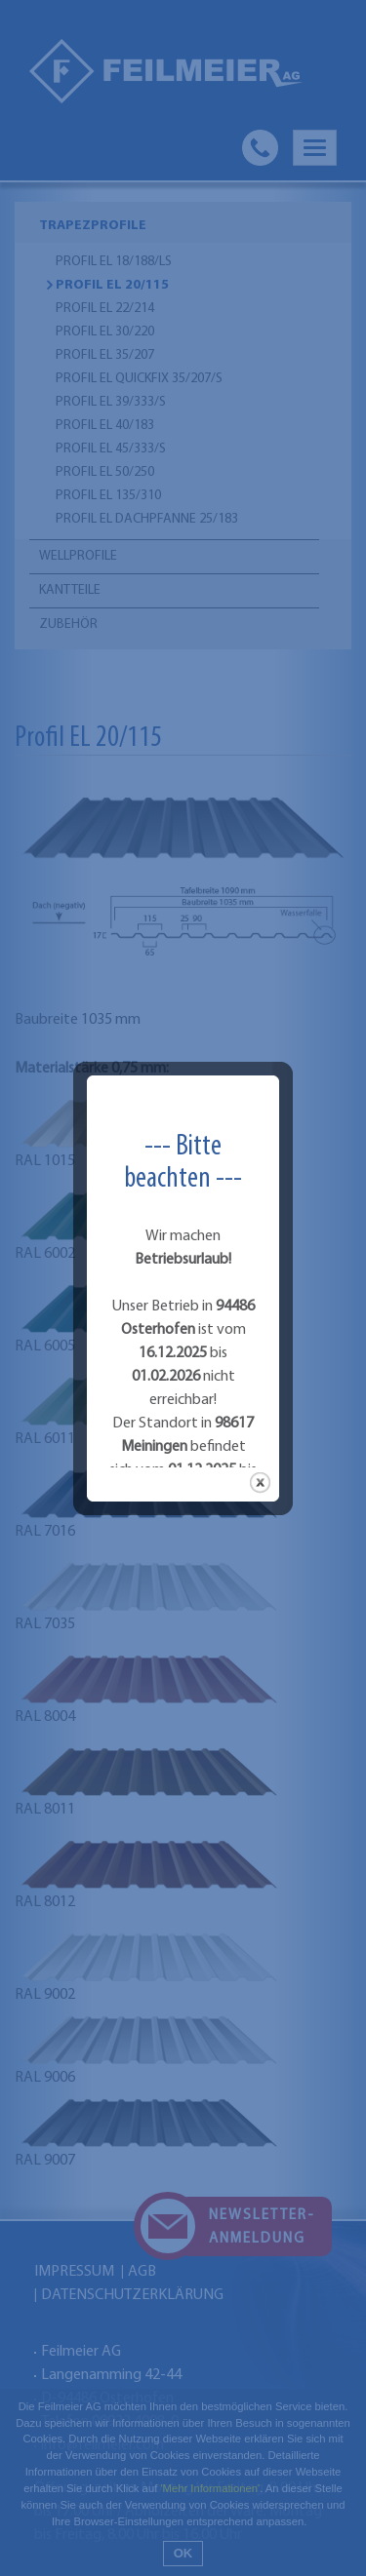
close (260, 1377)
